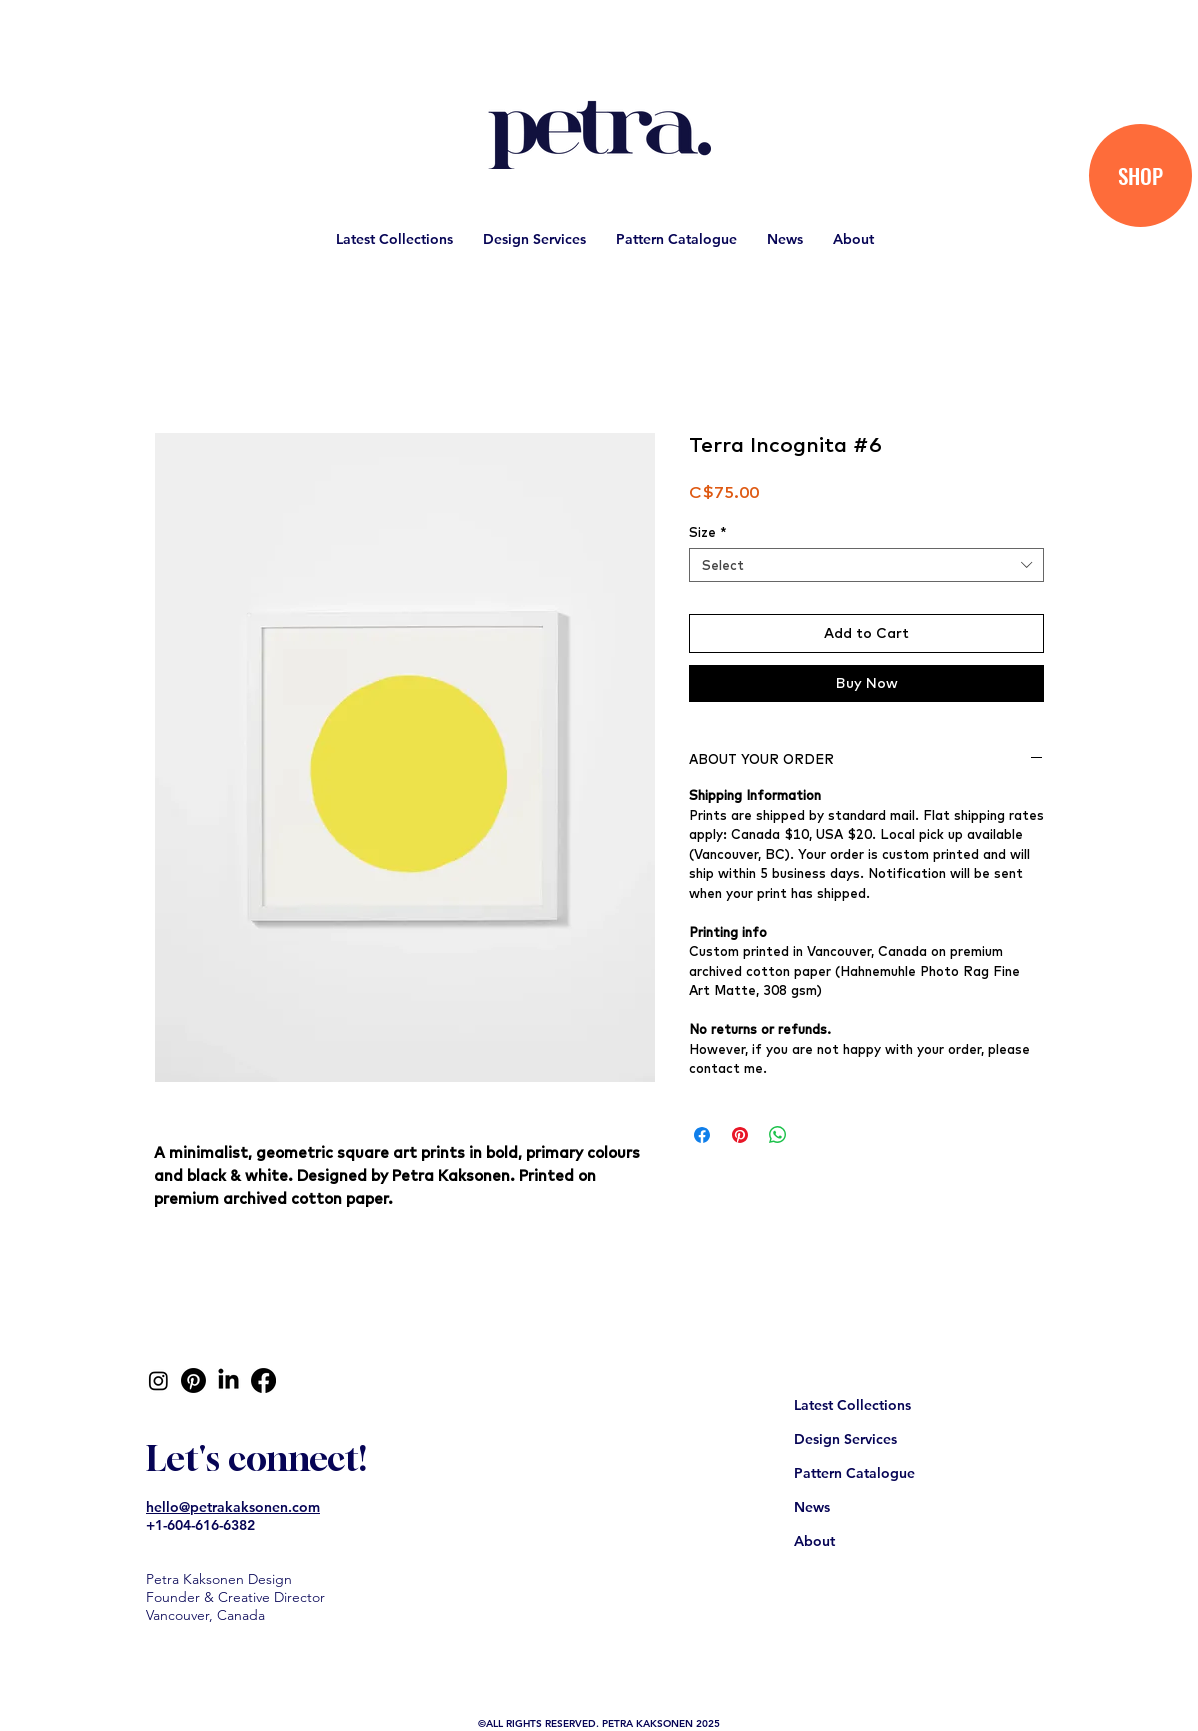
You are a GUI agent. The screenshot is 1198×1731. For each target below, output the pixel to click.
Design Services (845, 1439)
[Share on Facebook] (702, 1135)
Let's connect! (256, 1458)
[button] (394, 239)
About (814, 1541)
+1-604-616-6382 (200, 1525)
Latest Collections (852, 1405)
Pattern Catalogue (854, 1473)
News (812, 1507)
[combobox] (866, 565)
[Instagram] (158, 1380)
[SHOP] (1140, 175)
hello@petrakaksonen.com (233, 1507)
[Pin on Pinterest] (740, 1135)
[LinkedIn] (228, 1380)
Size (708, 532)
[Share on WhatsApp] (778, 1135)
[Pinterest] (193, 1380)
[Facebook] (263, 1380)
